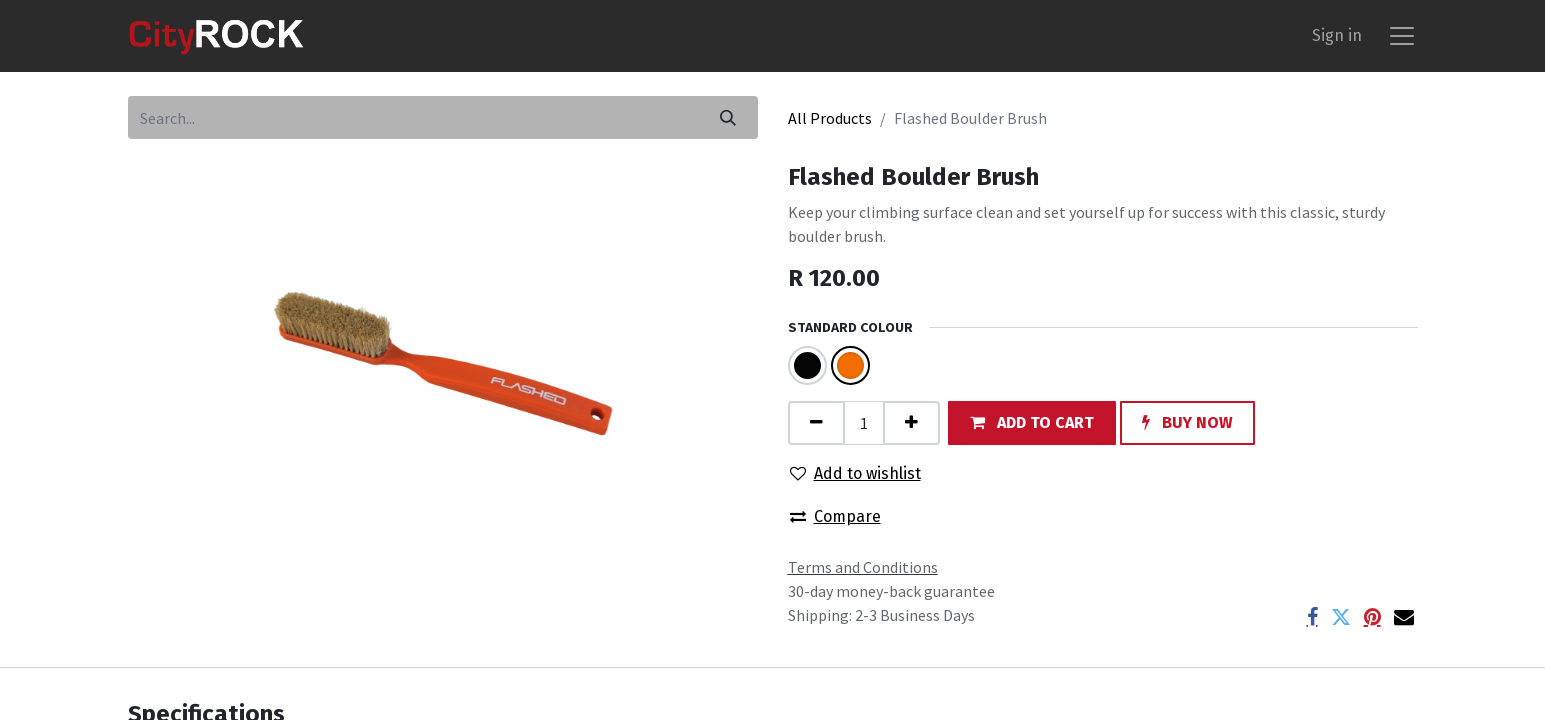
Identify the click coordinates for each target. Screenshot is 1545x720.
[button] (1032, 422)
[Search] (728, 117)
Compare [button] (835, 516)
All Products (830, 118)
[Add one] (911, 422)
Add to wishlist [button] (855, 473)
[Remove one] (816, 422)
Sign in (1337, 35)
